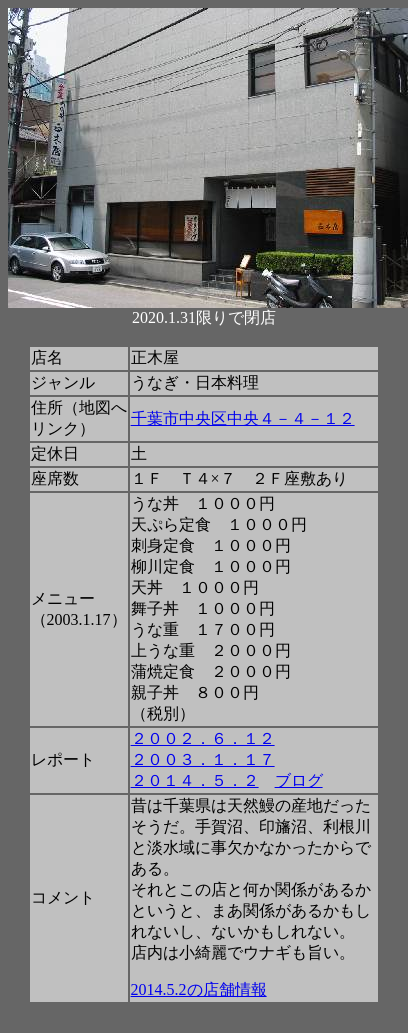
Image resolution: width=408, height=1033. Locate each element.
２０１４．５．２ (195, 780)
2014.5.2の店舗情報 (199, 989)
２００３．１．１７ (203, 759)
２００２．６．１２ (203, 738)
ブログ (299, 780)
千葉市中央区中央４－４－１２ (243, 418)
